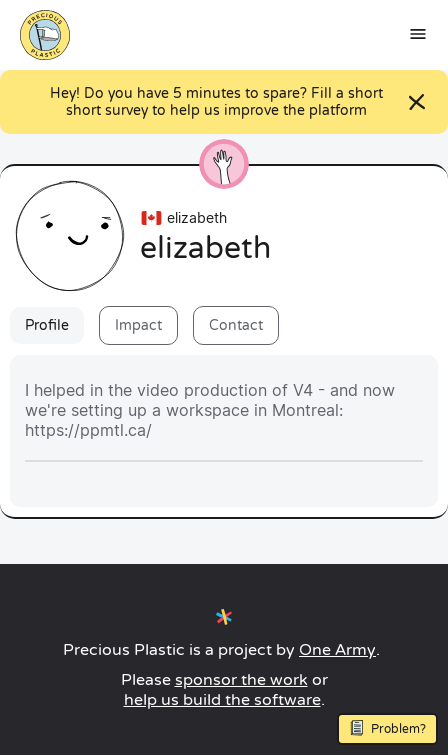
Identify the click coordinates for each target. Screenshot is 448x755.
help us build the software (222, 700)
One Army (337, 650)
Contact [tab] (236, 325)
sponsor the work (241, 680)
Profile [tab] (47, 325)
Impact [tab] (138, 325)
